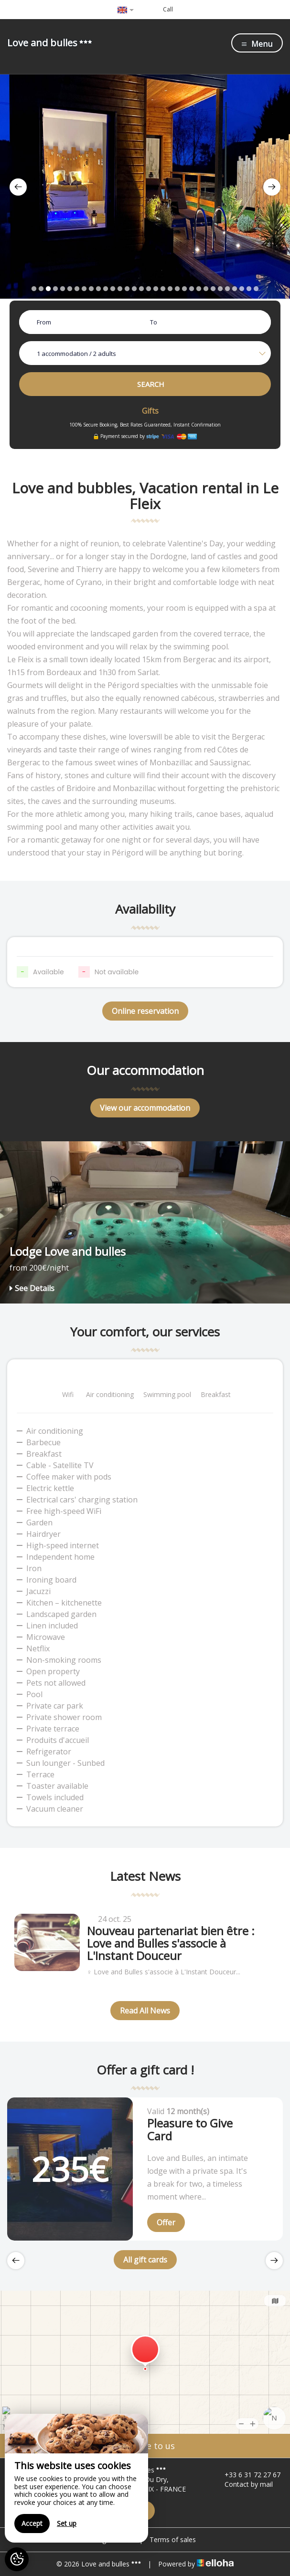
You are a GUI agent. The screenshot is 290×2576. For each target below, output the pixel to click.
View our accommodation (145, 1108)
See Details (32, 1288)
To (153, 322)
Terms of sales (173, 2539)
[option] (145, 186)
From (44, 322)
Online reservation (145, 1011)
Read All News (145, 2010)
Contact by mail (243, 2484)
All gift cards (145, 2259)
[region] (76, 2478)
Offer (166, 2222)
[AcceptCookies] (17, 2559)
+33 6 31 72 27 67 (247, 2474)
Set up (66, 2523)
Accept (32, 2523)
